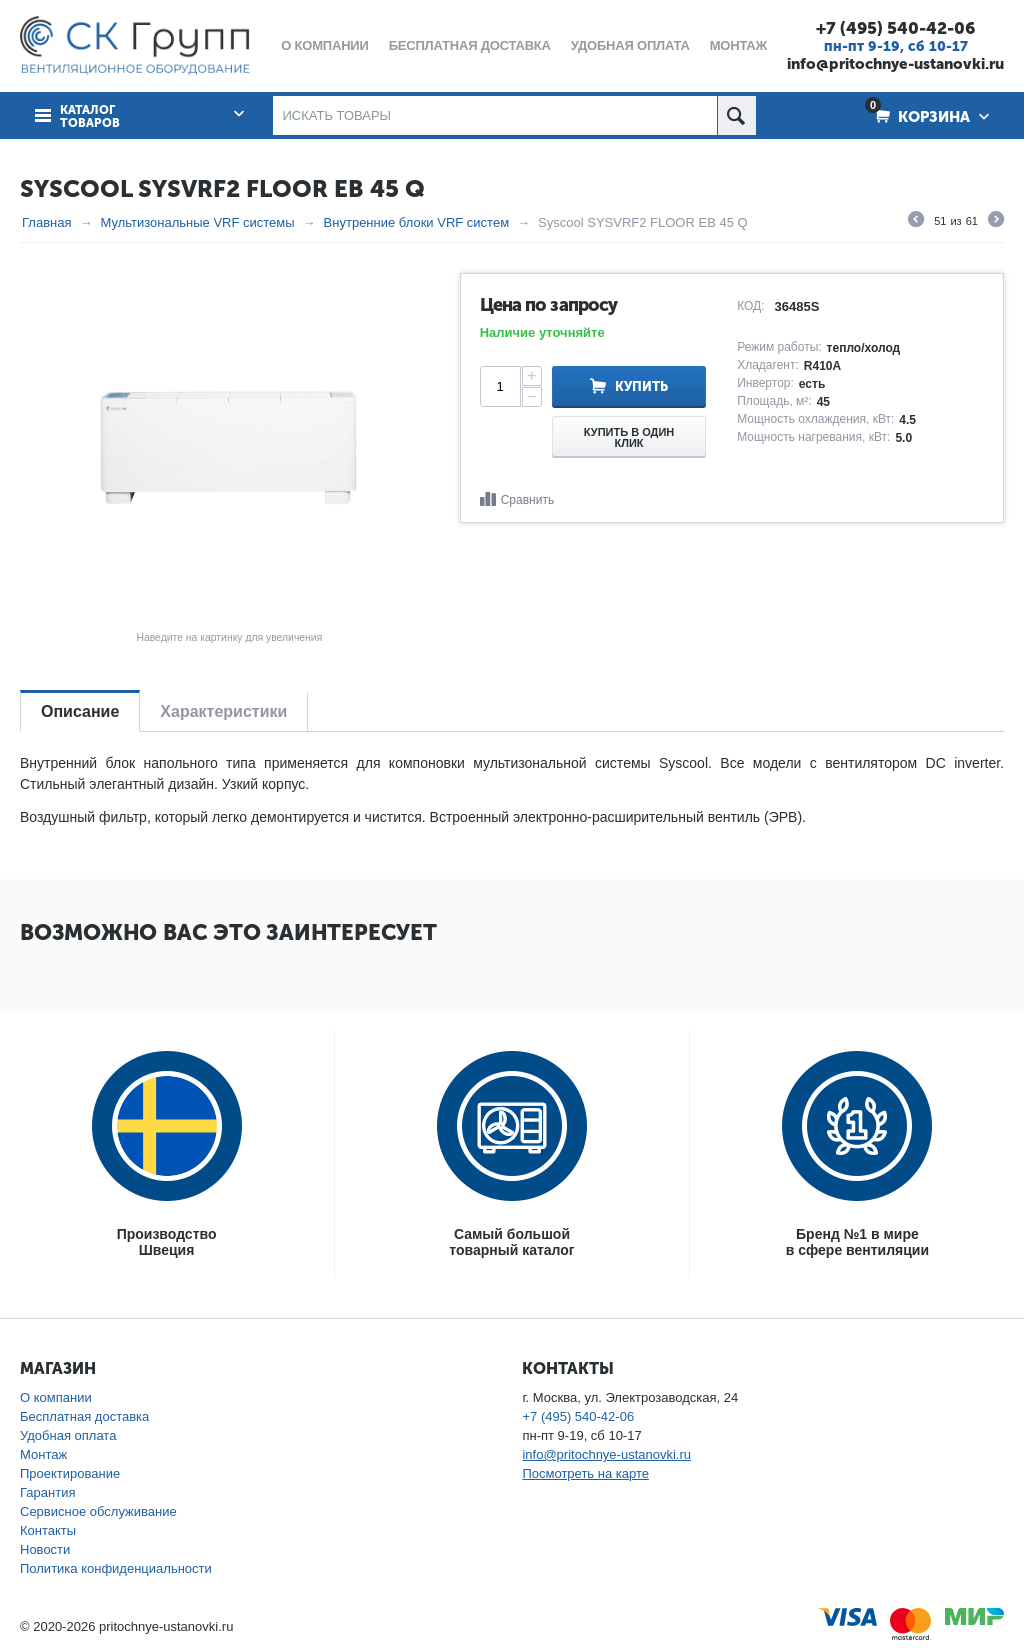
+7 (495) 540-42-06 (895, 28)
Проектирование (70, 1473)
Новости (45, 1549)
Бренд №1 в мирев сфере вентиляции (857, 1242)
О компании (56, 1397)
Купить (641, 386)
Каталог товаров (90, 117)
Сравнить (527, 500)
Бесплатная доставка (84, 1416)
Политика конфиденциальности (116, 1568)
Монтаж (43, 1454)
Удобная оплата (68, 1435)
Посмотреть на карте (585, 1473)
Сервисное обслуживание (98, 1511)
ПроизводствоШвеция (167, 1242)
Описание (80, 711)
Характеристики (223, 711)
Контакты (48, 1530)
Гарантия (47, 1492)
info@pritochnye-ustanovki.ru (895, 64)
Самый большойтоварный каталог (511, 1242)
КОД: (750, 306)
